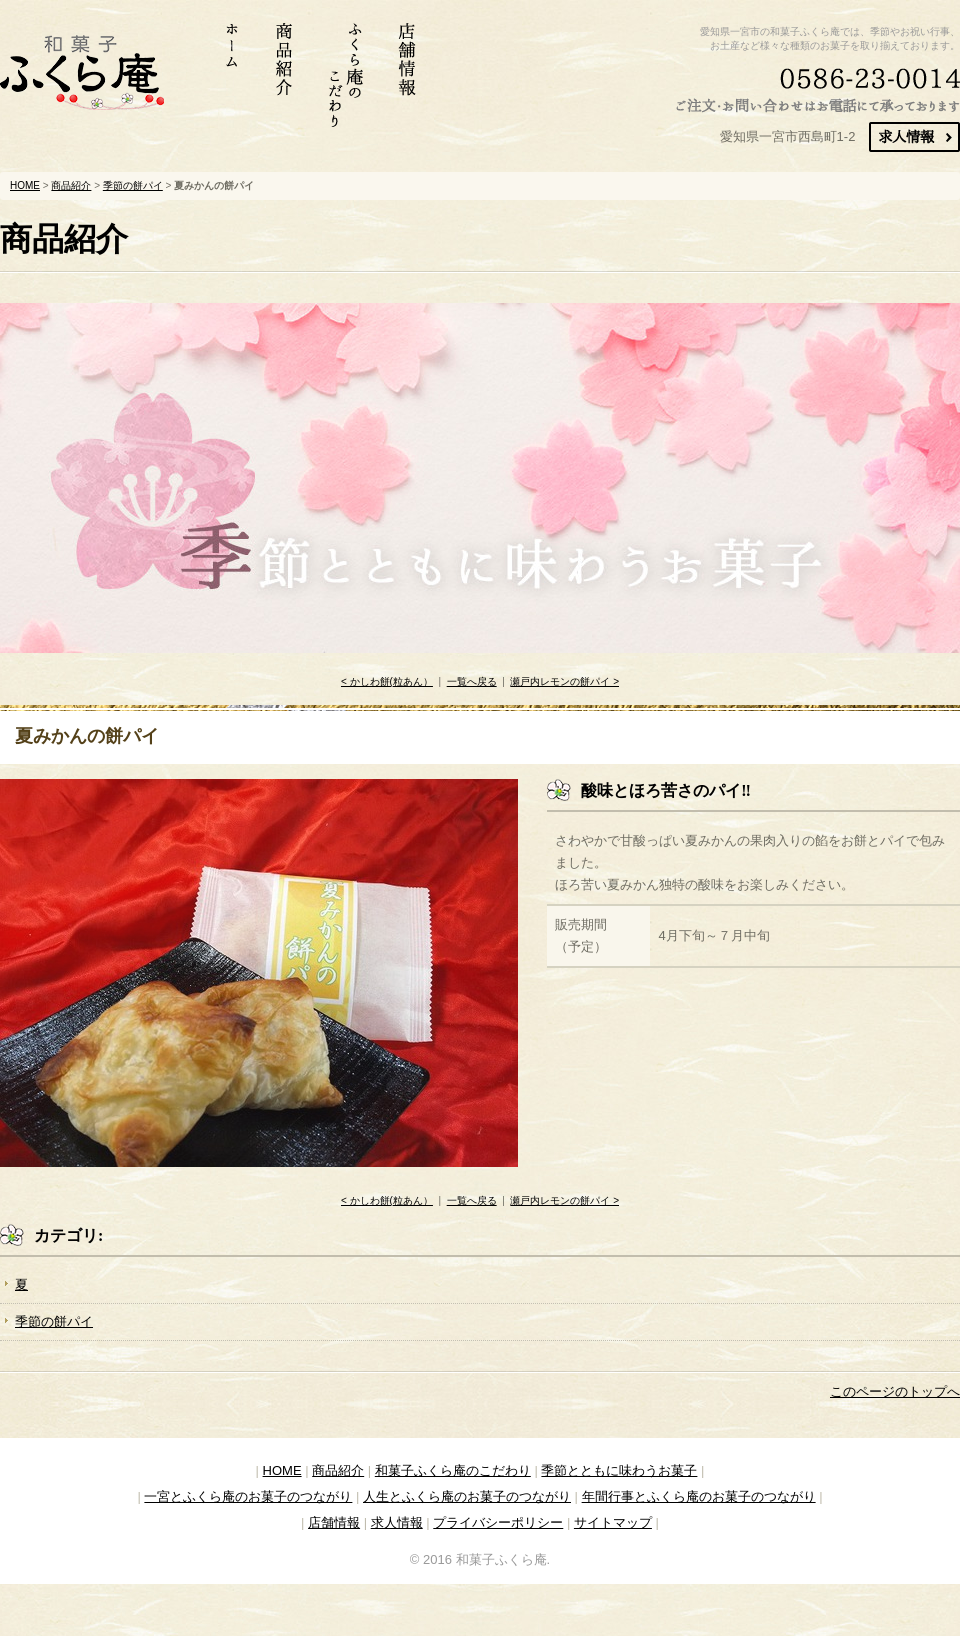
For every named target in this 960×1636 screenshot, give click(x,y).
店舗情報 (334, 1522)
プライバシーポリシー (498, 1522)
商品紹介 (71, 185)
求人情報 (397, 1522)
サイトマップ (613, 1522)
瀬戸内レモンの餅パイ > (564, 681)
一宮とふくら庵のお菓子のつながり (248, 1496)
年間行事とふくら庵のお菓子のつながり (699, 1496)
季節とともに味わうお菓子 (619, 1470)
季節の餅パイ (133, 185)
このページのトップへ (895, 1391)
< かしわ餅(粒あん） (387, 681)
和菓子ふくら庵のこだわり (453, 1470)
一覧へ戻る (472, 681)
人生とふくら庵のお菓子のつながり (467, 1496)
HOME (25, 185)
